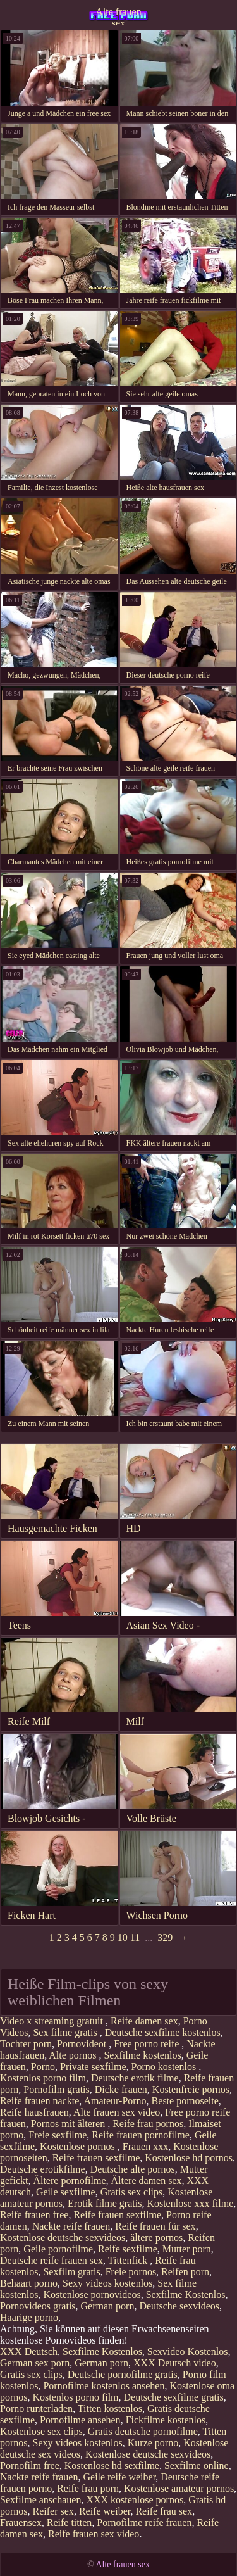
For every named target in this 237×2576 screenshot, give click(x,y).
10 (123, 1937)
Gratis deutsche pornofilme (143, 2431)
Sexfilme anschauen (40, 2499)
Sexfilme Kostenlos (186, 2294)
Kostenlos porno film (43, 2078)
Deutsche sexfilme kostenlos (163, 2032)
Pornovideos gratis (38, 2306)
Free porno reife (147, 2043)
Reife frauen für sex (155, 2226)
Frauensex (21, 2522)
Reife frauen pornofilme (141, 2135)
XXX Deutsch (29, 2351)
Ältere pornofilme (69, 2180)
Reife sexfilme (127, 2249)
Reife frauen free (34, 2214)
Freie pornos (131, 2271)
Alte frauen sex (118, 15)
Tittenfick (129, 2260)
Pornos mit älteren (69, 2123)
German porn (108, 2306)
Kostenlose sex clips (41, 2431)
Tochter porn (26, 2043)
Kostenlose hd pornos (189, 2157)
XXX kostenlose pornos (134, 2499)
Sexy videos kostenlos (107, 2283)
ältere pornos (156, 2237)
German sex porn (35, 2363)
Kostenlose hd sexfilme (111, 2465)
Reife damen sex (144, 2021)
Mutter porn (186, 2249)
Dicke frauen (121, 2089)
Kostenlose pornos (79, 2146)
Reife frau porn (88, 2488)
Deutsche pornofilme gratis (123, 2374)
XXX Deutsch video (174, 2363)
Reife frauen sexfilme (96, 2157)
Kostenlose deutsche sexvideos (62, 2237)
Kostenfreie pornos (190, 2089)
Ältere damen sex (146, 2180)
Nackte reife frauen (71, 2226)
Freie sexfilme (57, 2135)
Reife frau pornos (147, 2123)
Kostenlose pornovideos (91, 2294)
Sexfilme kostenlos (142, 2055)
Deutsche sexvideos (179, 2306)
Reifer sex (53, 2511)
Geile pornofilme (58, 2249)
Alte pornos (74, 2055)
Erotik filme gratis (105, 2203)
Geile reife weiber (119, 2477)
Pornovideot (83, 2043)
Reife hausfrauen (34, 2112)
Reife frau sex (163, 2511)
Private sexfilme (93, 2066)
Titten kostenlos (110, 2408)
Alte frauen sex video (116, 2112)
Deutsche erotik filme (135, 2078)
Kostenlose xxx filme (190, 2203)
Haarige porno (29, 2317)
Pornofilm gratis (56, 2089)
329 (165, 1937)
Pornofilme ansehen (80, 2420)
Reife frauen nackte (39, 2100)
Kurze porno (153, 2442)
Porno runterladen (36, 2408)
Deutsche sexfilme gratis (174, 2397)
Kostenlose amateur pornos (179, 2488)
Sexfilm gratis (71, 2271)
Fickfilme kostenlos (166, 2420)
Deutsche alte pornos (132, 2169)
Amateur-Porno (114, 2100)
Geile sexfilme (65, 2192)
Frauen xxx (145, 2146)
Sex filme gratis (66, 2032)
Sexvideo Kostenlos (187, 2351)
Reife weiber (105, 2511)
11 (135, 1937)
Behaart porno (29, 2283)
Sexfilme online (196, 2465)
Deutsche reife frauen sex (51, 2260)
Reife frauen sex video (93, 2534)
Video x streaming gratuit (53, 2021)
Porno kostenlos (165, 2066)
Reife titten (69, 2522)
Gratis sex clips (131, 2192)
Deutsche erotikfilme (42, 2169)
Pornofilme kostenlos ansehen (103, 2385)
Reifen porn (185, 2271)
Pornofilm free (29, 2465)
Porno (43, 2066)
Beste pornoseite (185, 2100)
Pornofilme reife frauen (144, 2522)
